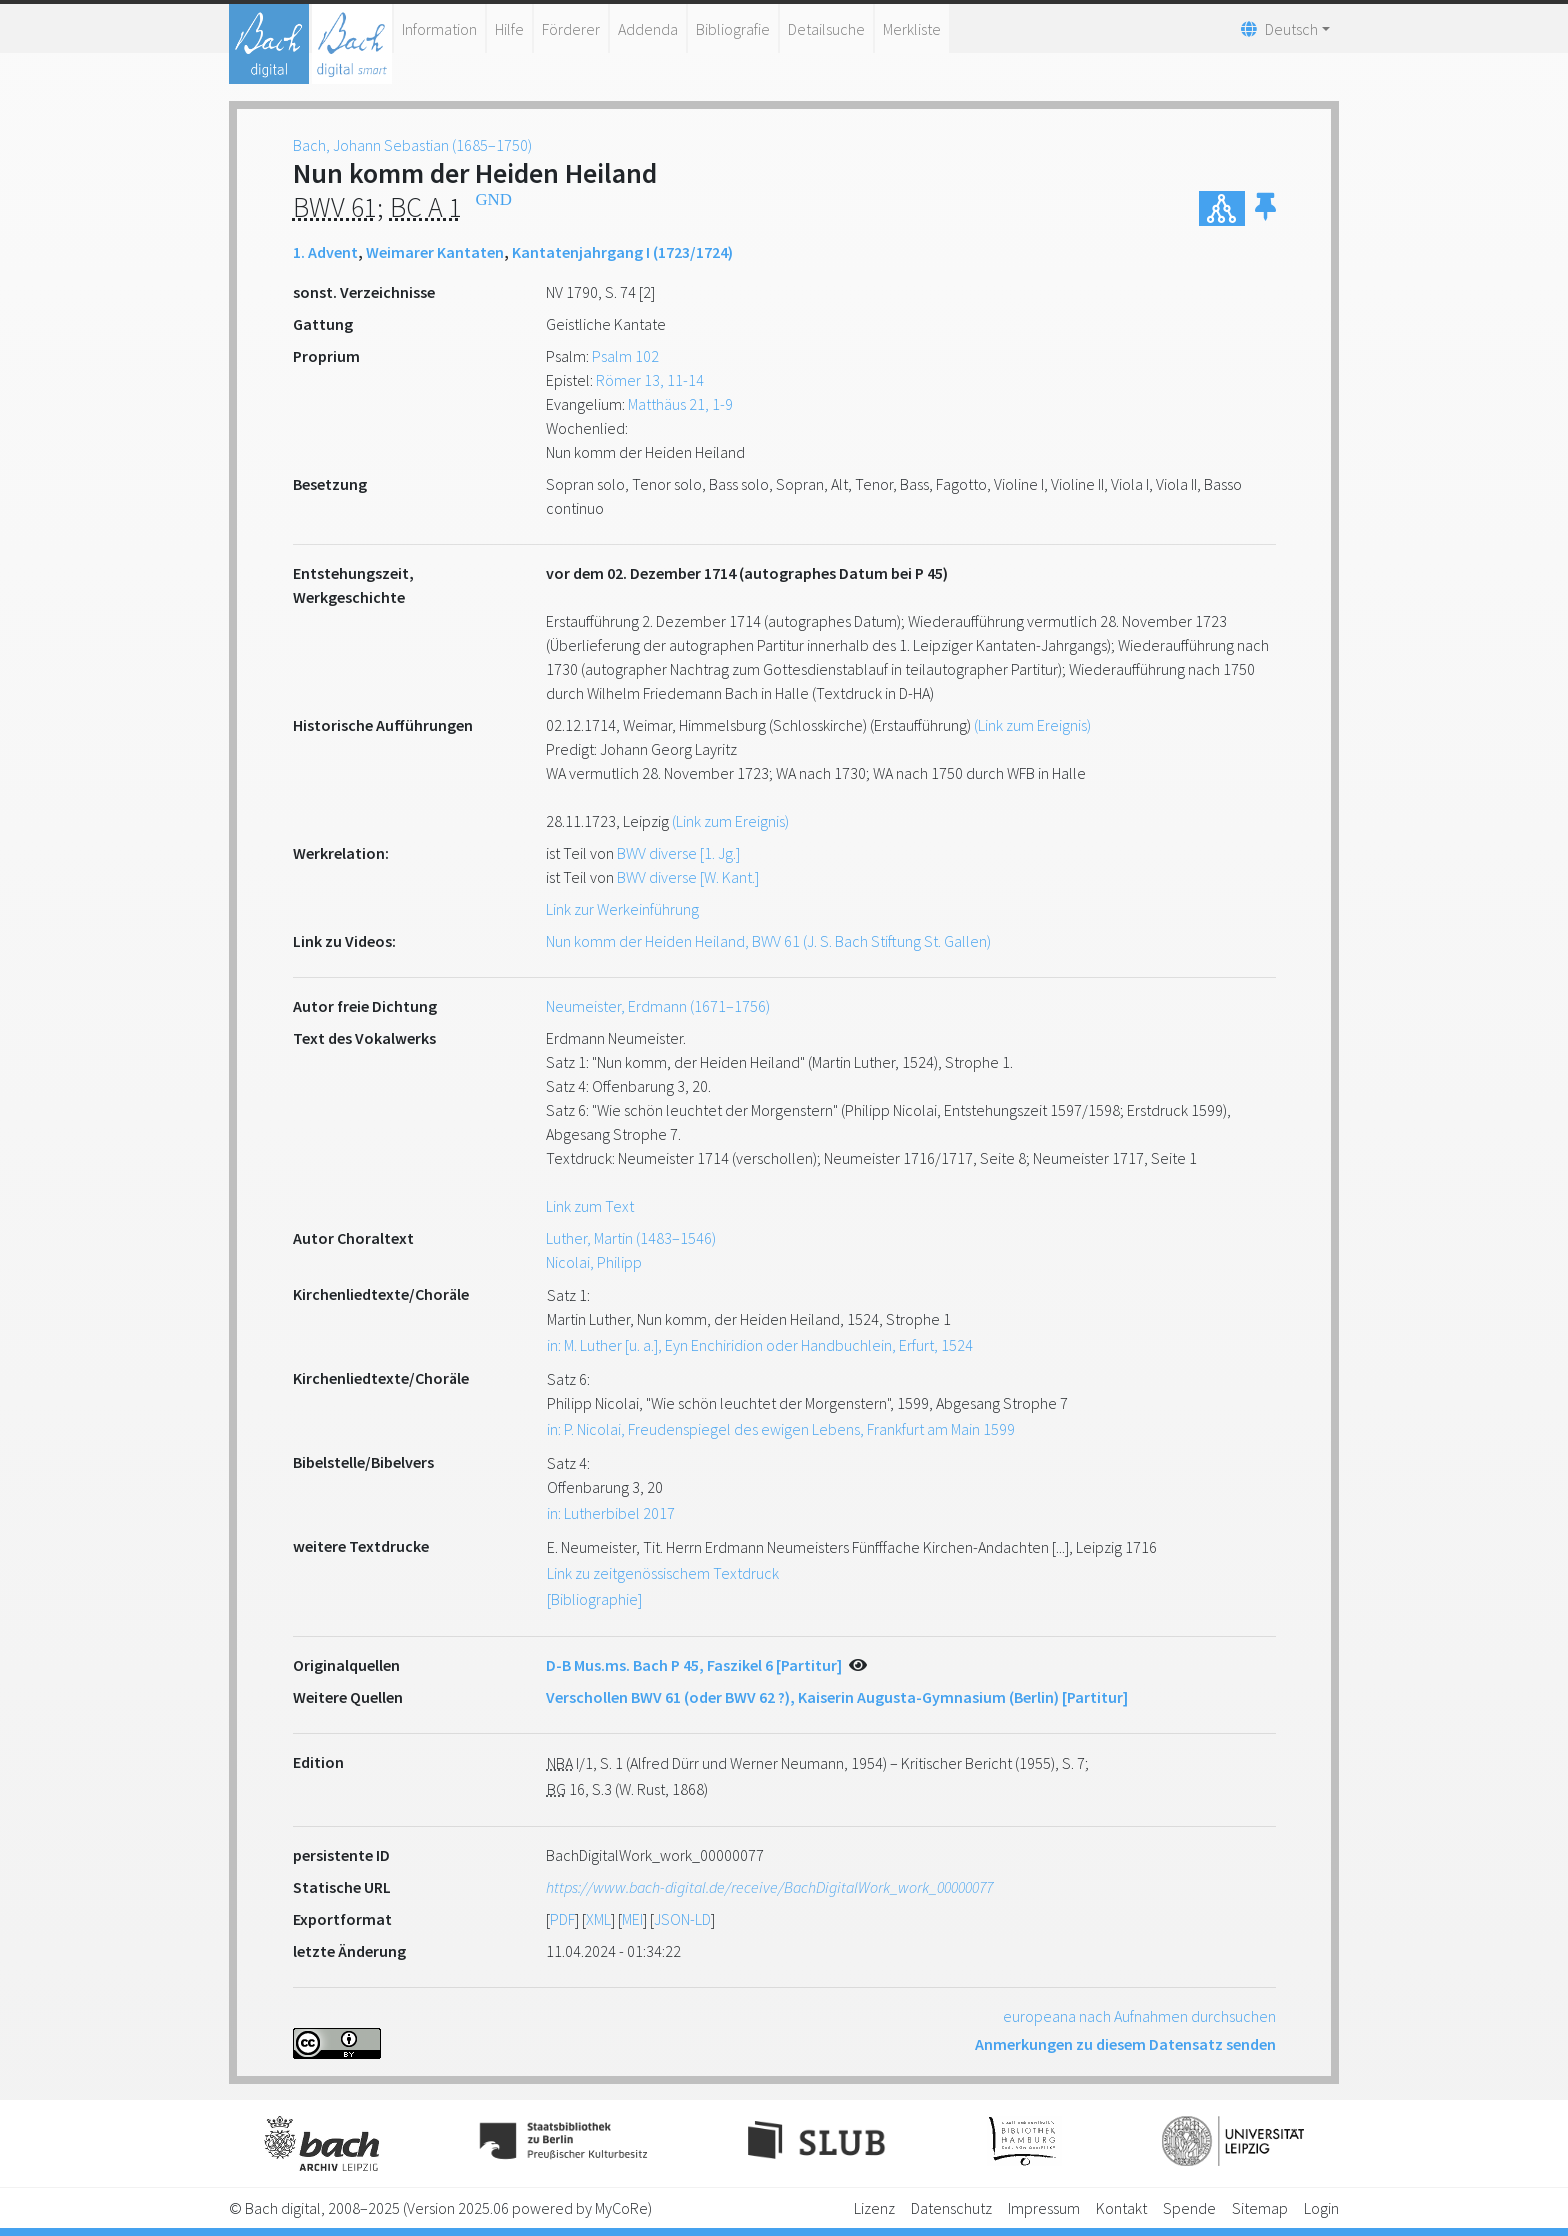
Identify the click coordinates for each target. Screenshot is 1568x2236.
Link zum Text (590, 1206)
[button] (1265, 208)
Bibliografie (733, 29)
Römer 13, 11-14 (650, 380)
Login (1321, 2208)
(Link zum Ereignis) (1032, 725)
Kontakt (1121, 2208)
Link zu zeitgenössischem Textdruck (663, 1573)
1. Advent (325, 252)
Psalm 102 (625, 356)
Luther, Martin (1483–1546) (631, 1238)
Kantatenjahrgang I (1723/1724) (622, 252)
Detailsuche (826, 29)
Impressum (1044, 2208)
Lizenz (874, 2208)
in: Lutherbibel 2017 (611, 1513)
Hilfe (509, 29)
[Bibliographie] (594, 1599)
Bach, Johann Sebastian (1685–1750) (412, 145)
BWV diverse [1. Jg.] (678, 853)
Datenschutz (951, 2208)
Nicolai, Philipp (594, 1262)
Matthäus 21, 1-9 (680, 404)
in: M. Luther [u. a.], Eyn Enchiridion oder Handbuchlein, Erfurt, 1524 (760, 1345)
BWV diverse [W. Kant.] (688, 877)
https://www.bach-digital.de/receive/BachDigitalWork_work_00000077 (769, 1887)
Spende (1189, 2208)
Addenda (648, 29)
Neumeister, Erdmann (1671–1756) (658, 1006)
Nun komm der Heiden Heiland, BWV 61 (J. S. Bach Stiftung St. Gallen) (768, 941)
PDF (562, 1919)
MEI (632, 1919)
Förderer (571, 29)
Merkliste (912, 29)
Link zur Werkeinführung (622, 909)
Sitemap (1260, 2208)
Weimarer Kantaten (435, 252)
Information (439, 29)
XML (598, 1919)
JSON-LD (682, 1919)
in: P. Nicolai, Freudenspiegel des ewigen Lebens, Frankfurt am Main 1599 (781, 1429)
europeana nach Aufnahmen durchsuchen (1139, 2016)
